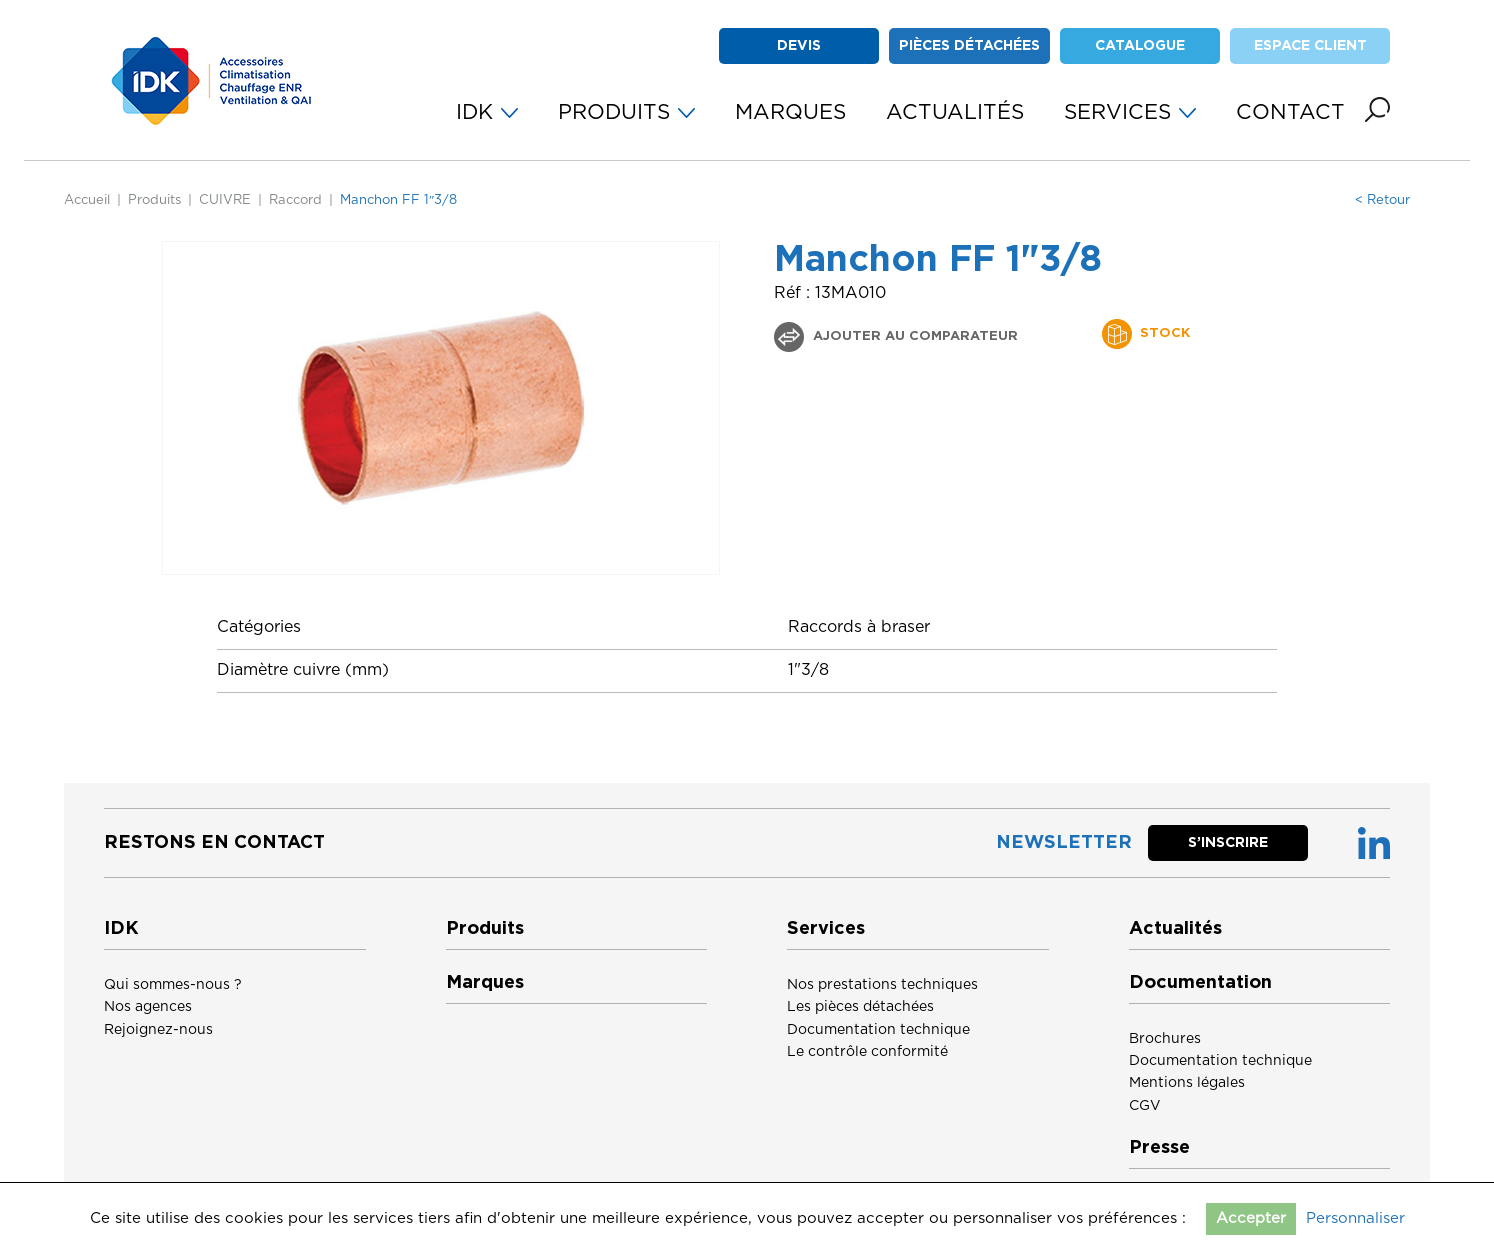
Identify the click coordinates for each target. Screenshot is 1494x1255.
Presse (1159, 1148)
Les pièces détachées (860, 1007)
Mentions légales (1187, 1083)
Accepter (1251, 1218)
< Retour (1382, 200)
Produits (154, 200)
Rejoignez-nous (158, 1030)
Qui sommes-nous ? (173, 985)
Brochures (1165, 1039)
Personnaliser (1355, 1218)
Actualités (1175, 929)
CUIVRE (225, 200)
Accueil (87, 200)
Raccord (295, 200)
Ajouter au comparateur (913, 336)
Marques (485, 983)
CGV (1145, 1106)
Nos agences (148, 1007)
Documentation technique (878, 1030)
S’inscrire (1228, 843)
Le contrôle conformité (867, 1052)
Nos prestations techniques (882, 985)
